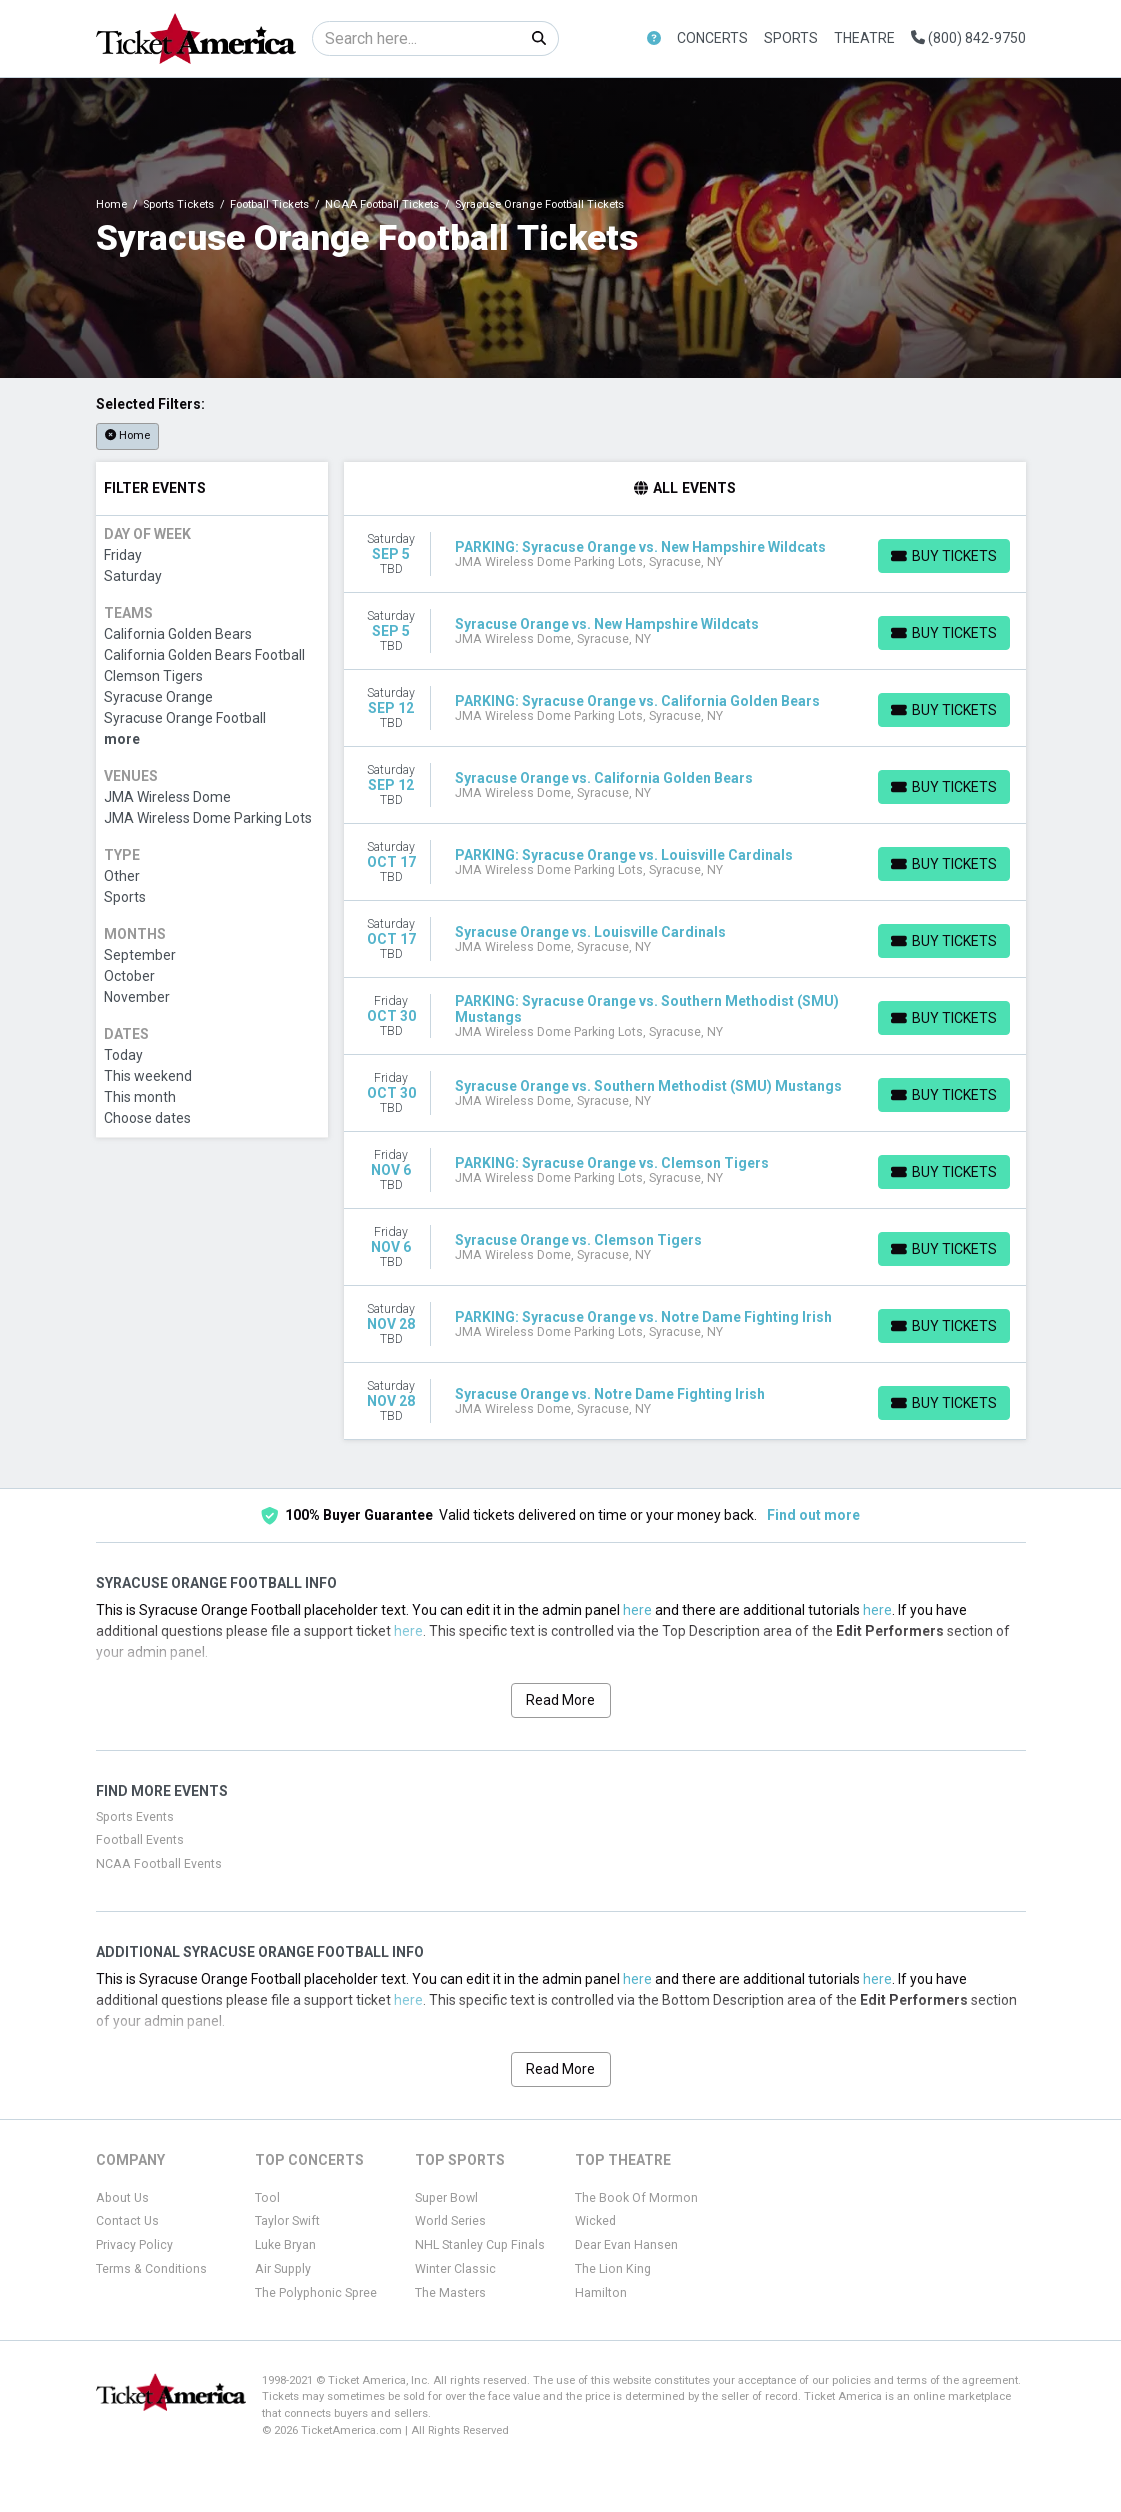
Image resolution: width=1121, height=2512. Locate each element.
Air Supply (283, 2269)
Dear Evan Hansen (626, 2245)
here (637, 1610)
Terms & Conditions (151, 2269)
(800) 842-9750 (968, 38)
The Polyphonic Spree (316, 2293)
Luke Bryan (285, 2245)
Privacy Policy (134, 2245)
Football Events (140, 1840)
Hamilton (601, 2293)
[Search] (416, 38)
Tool (267, 2198)
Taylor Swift (287, 2221)
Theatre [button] (864, 38)
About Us (122, 2198)
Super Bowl (446, 2198)
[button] (654, 38)
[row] (685, 554)
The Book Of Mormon (636, 2198)
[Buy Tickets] (944, 556)
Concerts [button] (712, 38)
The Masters (450, 2293)
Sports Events (135, 1817)
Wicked (595, 2221)
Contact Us (127, 2221)
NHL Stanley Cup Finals (480, 2245)
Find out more (813, 1515)
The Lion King (613, 2269)
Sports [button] (791, 38)
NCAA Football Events (159, 1864)
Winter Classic (455, 2269)
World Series (450, 2221)
